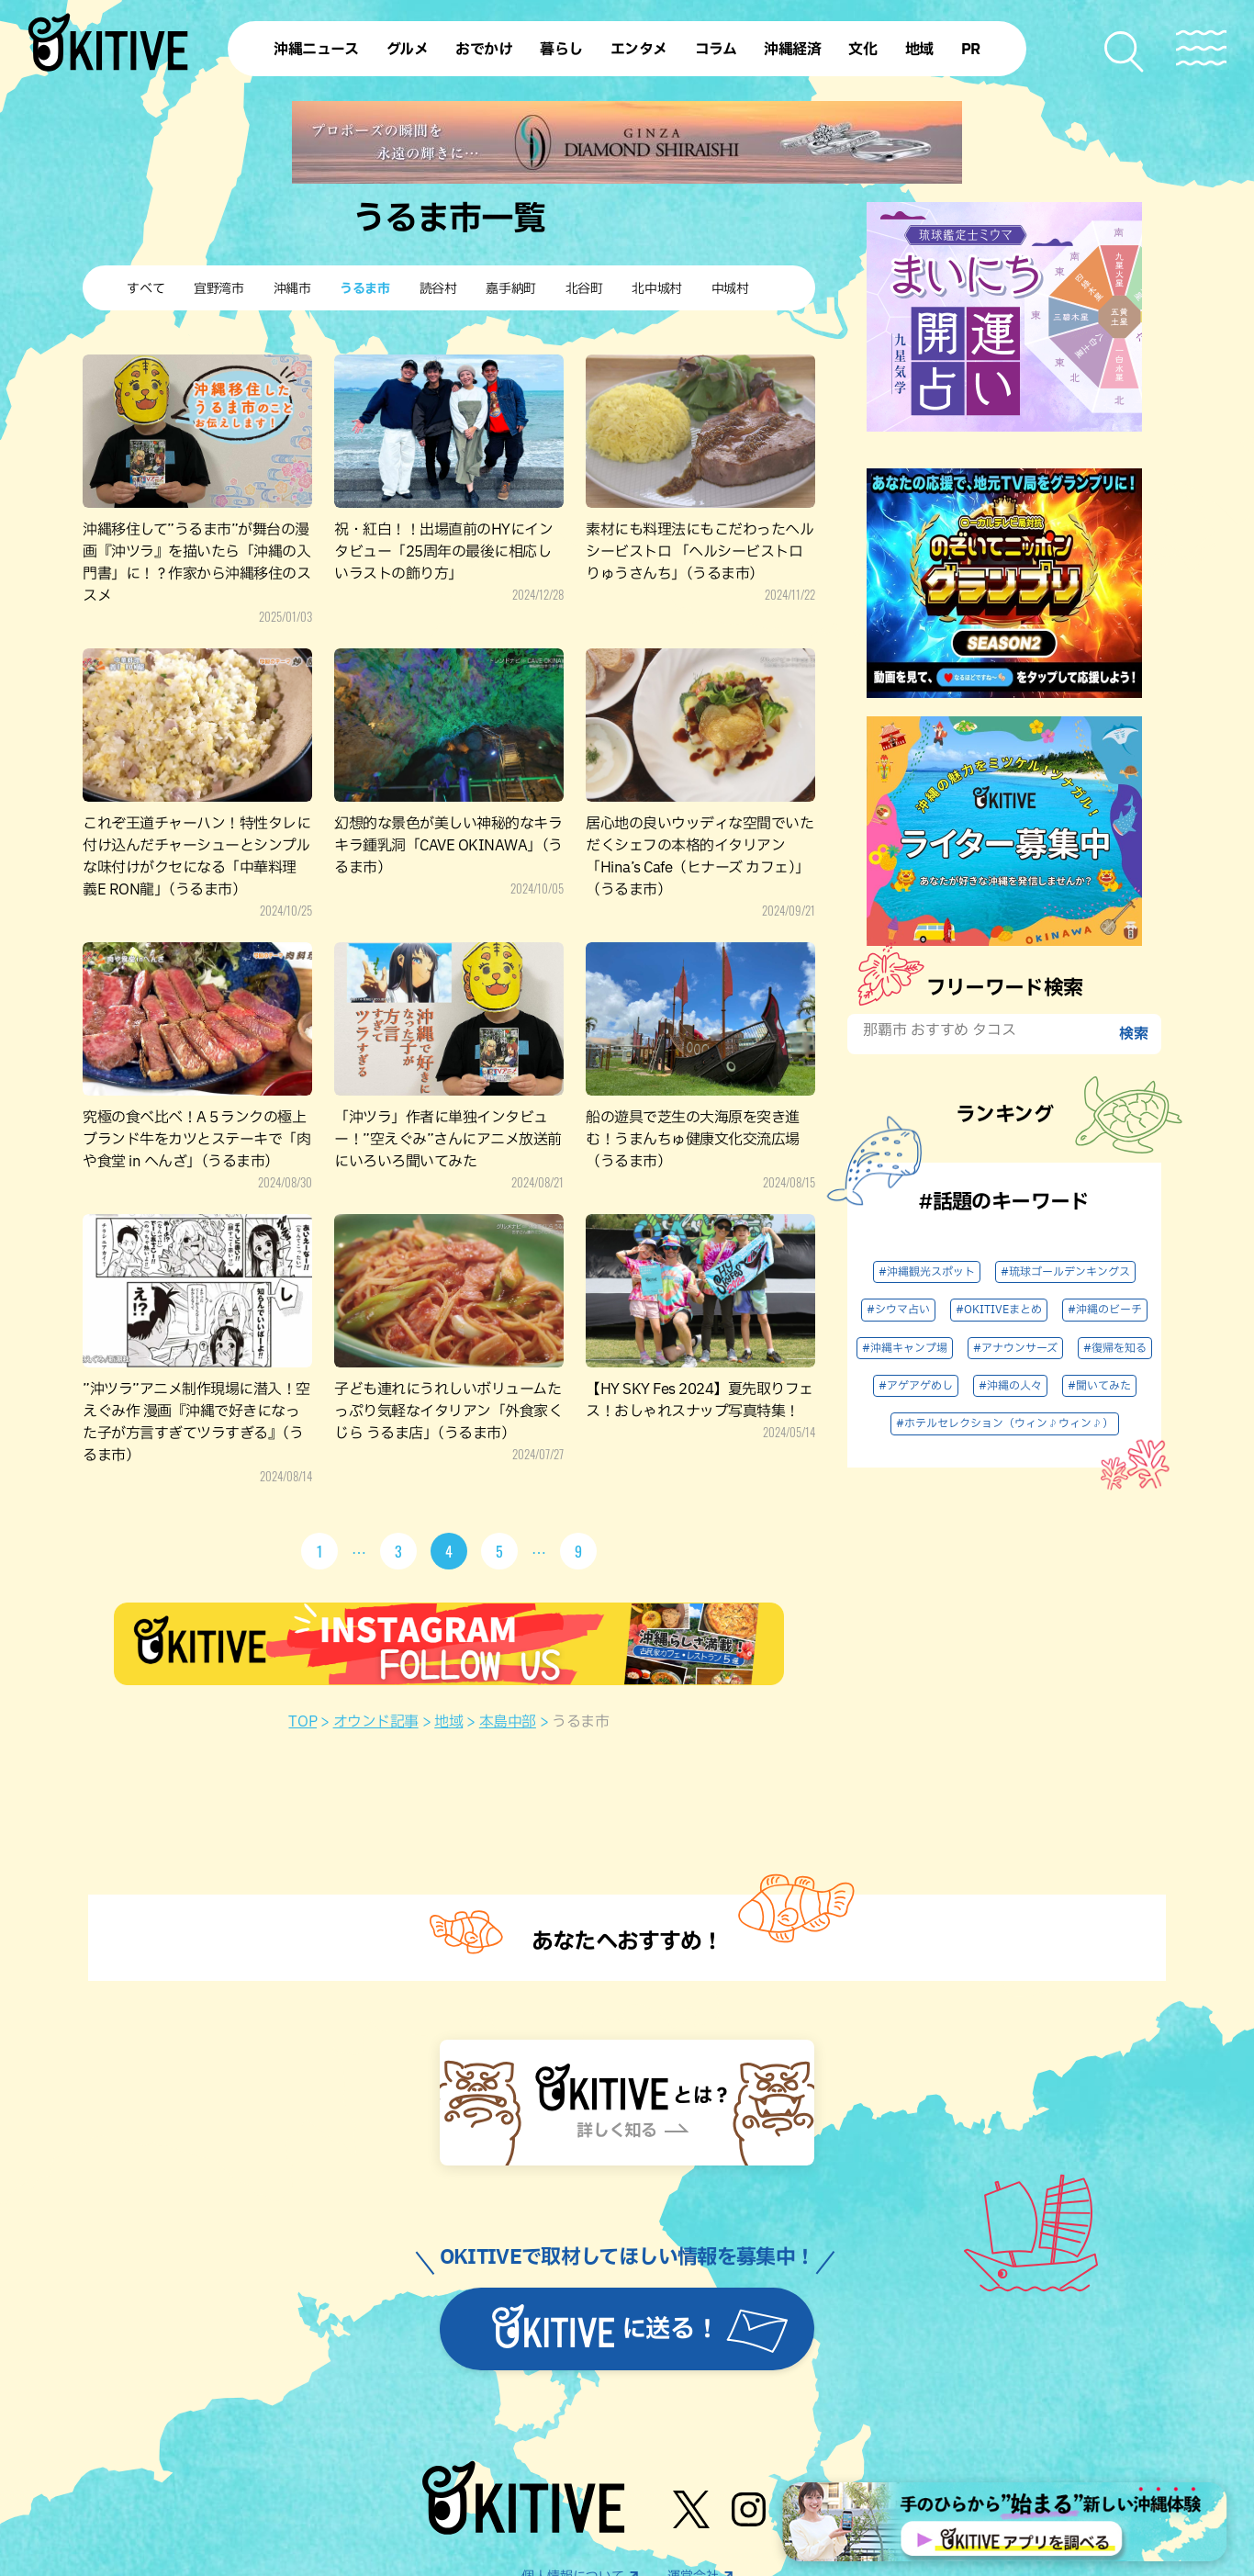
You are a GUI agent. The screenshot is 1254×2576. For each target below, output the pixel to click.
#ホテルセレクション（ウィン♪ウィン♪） (1005, 1423)
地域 (448, 1722)
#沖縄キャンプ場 (904, 1348)
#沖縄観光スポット (927, 1272)
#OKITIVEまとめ (999, 1309)
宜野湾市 (218, 288)
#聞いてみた (1099, 1386)
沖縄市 (292, 288)
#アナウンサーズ (1015, 1348)
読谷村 (438, 288)
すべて (145, 288)
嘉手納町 (510, 288)
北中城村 (656, 288)
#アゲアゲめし (916, 1386)
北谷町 (584, 288)
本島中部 (507, 1722)
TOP (302, 1722)
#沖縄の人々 (1010, 1386)
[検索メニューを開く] (1125, 52)
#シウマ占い (898, 1309)
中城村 (730, 288)
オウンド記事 (376, 1722)
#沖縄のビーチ (1105, 1309)
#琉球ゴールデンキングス (1065, 1272)
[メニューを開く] (1201, 48)
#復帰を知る (1115, 1348)
